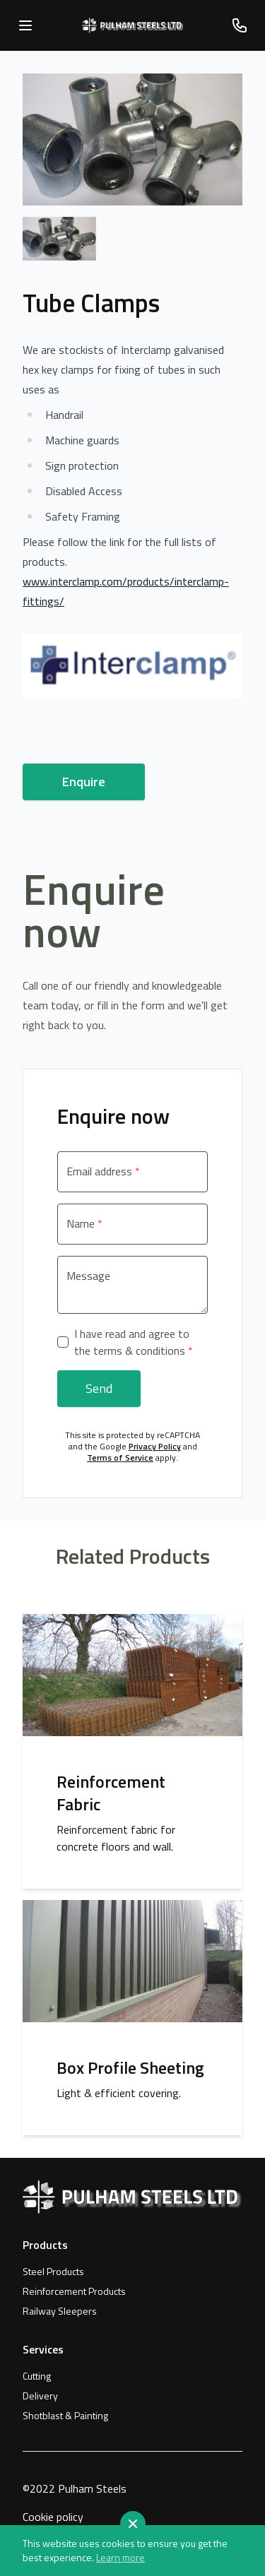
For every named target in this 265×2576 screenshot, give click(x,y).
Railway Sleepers (60, 2311)
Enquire (83, 781)
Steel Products (53, 2272)
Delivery (40, 2396)
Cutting (37, 2376)
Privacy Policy (155, 1446)
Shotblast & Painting (65, 2416)
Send (99, 1388)
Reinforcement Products (74, 2291)
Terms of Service (120, 1457)
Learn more (120, 2558)
